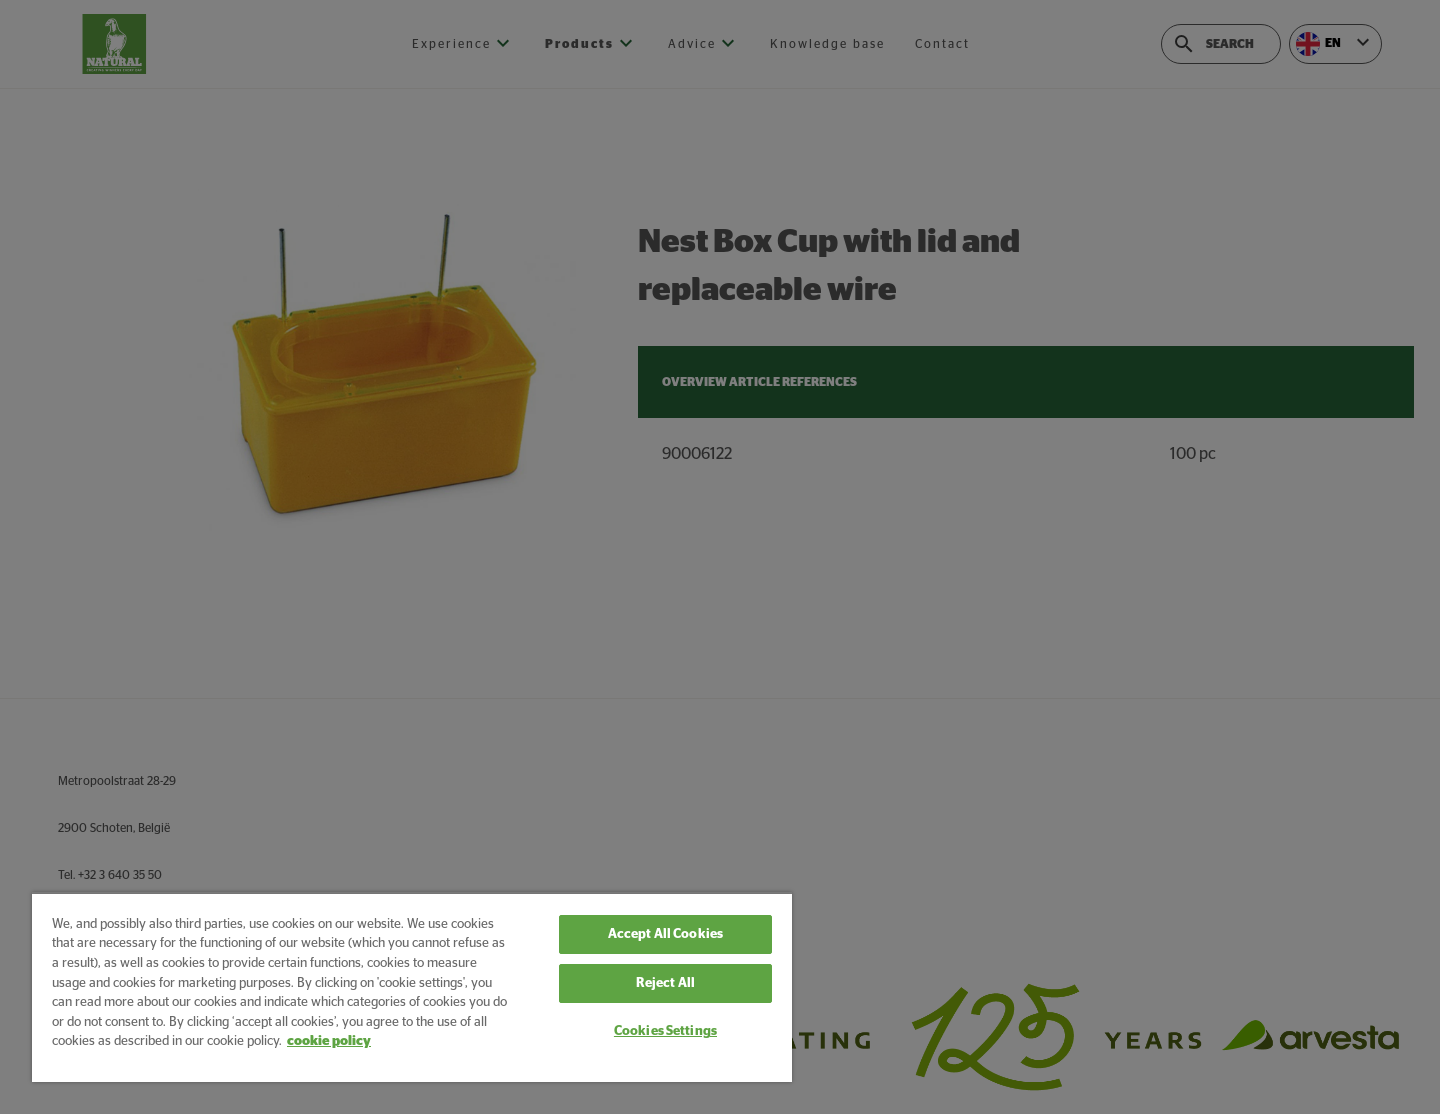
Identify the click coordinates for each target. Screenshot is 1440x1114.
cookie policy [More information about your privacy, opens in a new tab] (329, 1041)
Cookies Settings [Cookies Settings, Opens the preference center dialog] (665, 1031)
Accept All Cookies (665, 934)
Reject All (665, 983)
